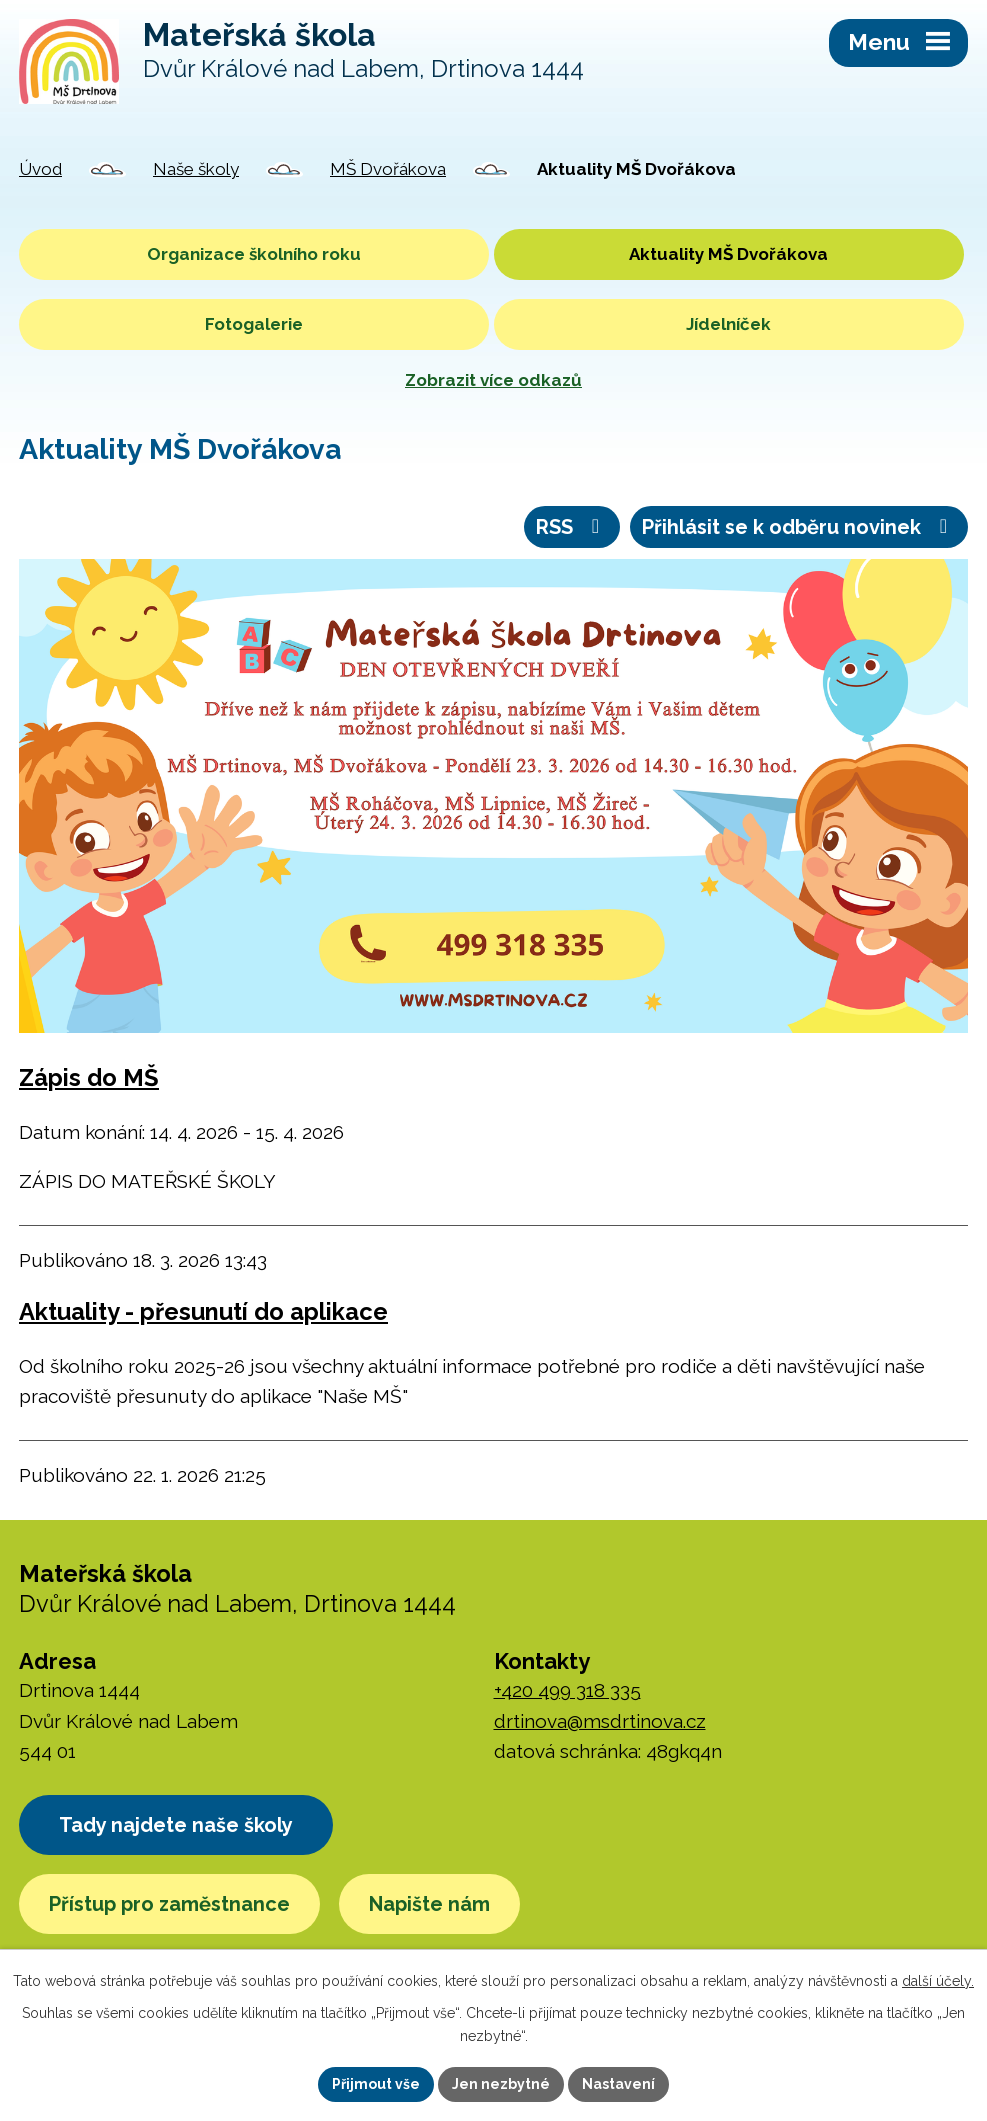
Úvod (40, 169)
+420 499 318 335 (567, 1690)
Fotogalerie (254, 324)
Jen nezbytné (501, 2084)
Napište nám (429, 1904)
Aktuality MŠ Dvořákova (728, 254)
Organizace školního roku (254, 254)
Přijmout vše (376, 2084)
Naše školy (196, 169)
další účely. (938, 1981)
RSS (572, 527)
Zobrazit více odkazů (493, 380)
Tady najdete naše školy (176, 1825)
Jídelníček (728, 324)
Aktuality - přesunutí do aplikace (203, 1312)
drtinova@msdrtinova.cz (600, 1721)
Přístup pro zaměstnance (169, 1904)
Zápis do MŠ (89, 1078)
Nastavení (618, 2084)
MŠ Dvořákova (388, 169)
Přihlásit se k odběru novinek (799, 527)
